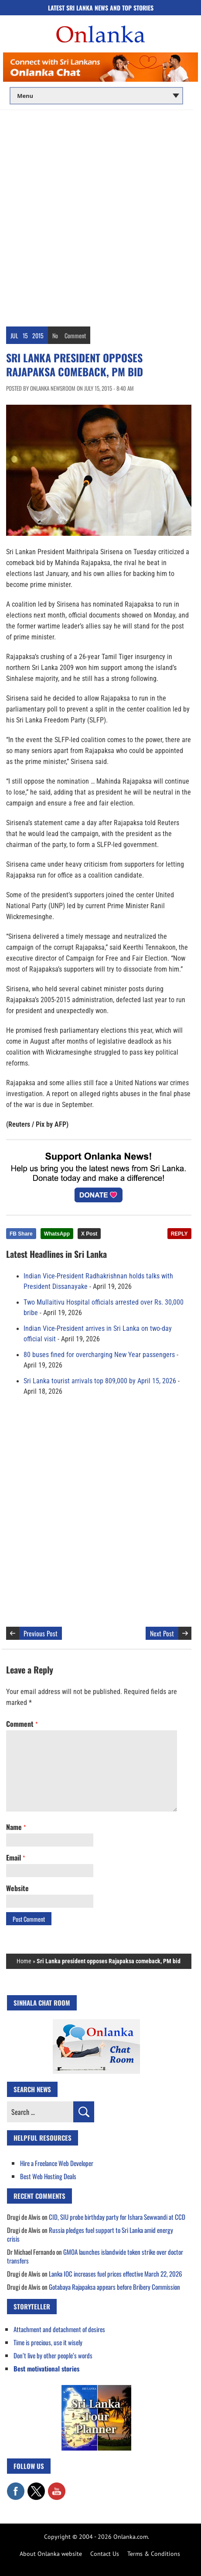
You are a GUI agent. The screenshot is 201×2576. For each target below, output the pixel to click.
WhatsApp (57, 1234)
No (55, 335)
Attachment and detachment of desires (59, 2329)
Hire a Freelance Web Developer (56, 2163)
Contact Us (104, 2554)
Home (24, 1961)
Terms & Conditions (153, 2554)
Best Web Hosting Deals (48, 2176)
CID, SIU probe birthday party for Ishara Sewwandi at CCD (117, 2217)
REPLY (179, 1234)
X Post (89, 1234)
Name (16, 1827)
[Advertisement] (100, 215)
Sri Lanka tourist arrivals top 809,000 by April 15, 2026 (100, 1381)
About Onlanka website (51, 2554)
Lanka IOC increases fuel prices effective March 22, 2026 (115, 2273)
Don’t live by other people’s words (53, 2355)
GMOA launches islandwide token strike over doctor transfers (95, 2256)
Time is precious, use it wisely (48, 2342)
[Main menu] (96, 95)
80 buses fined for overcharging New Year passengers (99, 1355)
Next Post (162, 1633)
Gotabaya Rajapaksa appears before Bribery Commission (114, 2286)
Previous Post (41, 1633)
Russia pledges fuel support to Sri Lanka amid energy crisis (90, 2234)
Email (15, 1857)
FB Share (21, 1234)
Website (17, 1888)
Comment (75, 335)
